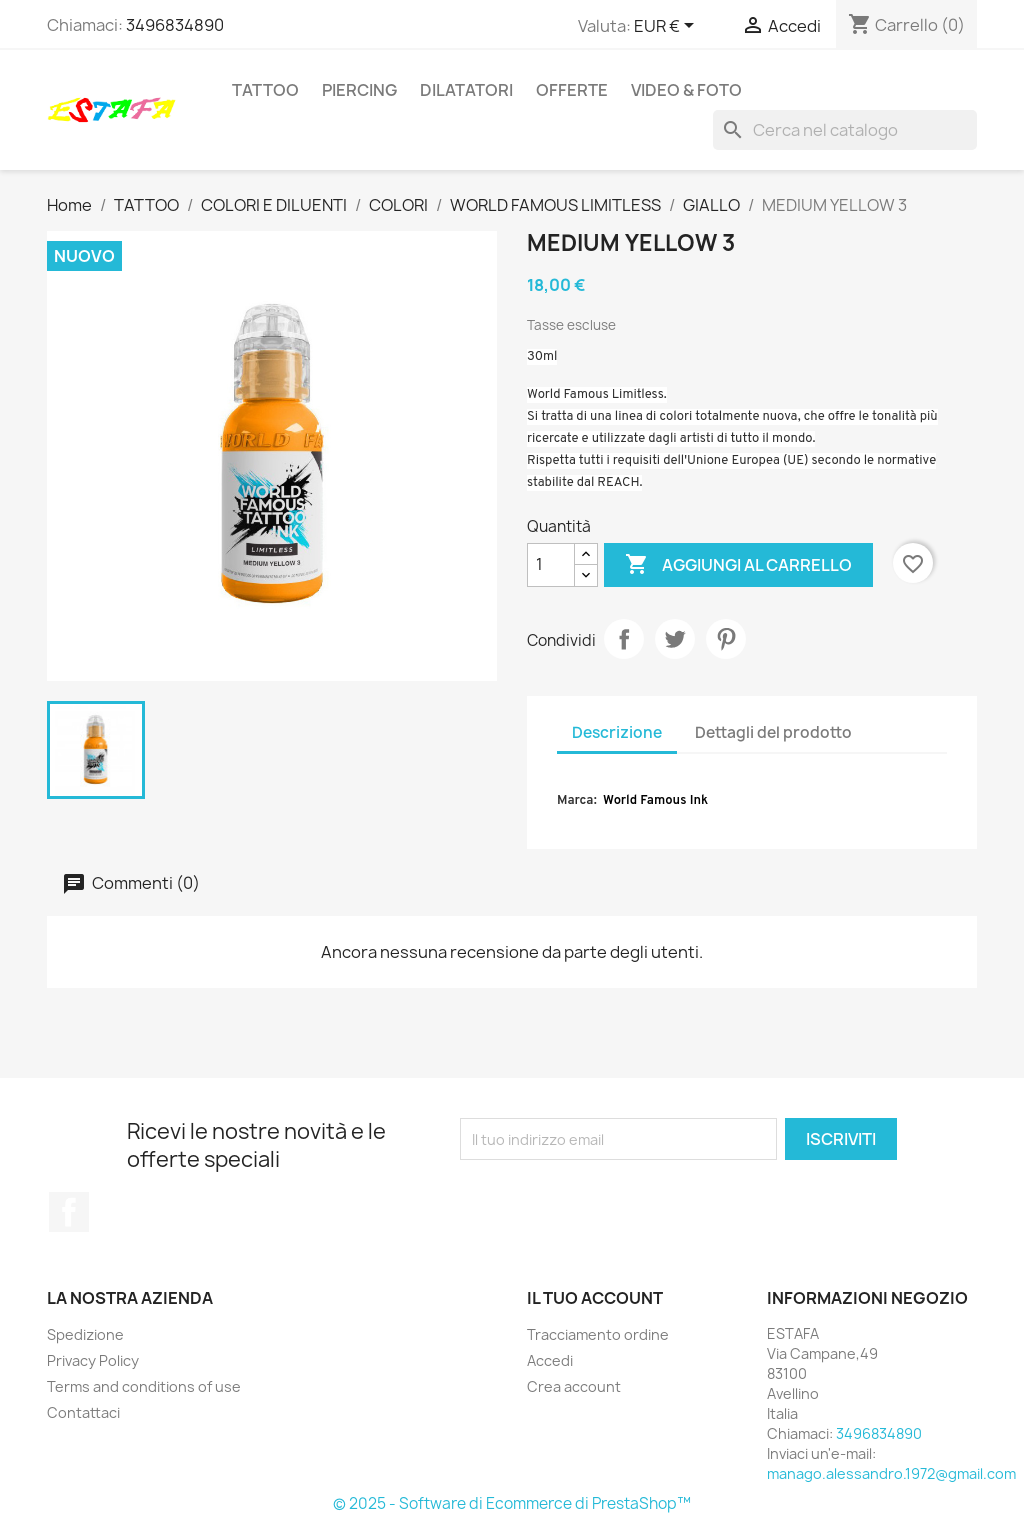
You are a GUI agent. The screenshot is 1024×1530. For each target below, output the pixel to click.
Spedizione (85, 1334)
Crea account (574, 1386)
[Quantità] (551, 565)
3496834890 (175, 25)
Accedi (550, 1360)
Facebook (69, 1212)
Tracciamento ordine (598, 1334)
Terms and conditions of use (144, 1386)
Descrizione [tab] (617, 732)
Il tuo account (595, 1298)
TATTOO (265, 90)
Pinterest (726, 639)
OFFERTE (572, 90)
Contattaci (83, 1412)
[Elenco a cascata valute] (667, 27)
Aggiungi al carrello (738, 565)
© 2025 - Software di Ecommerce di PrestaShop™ (512, 1503)
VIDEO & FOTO (686, 90)
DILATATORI (466, 90)
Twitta (675, 639)
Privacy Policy (93, 1360)
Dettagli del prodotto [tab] (773, 732)
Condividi (624, 639)
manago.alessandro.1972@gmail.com (891, 1473)
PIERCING (359, 90)
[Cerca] (845, 130)
